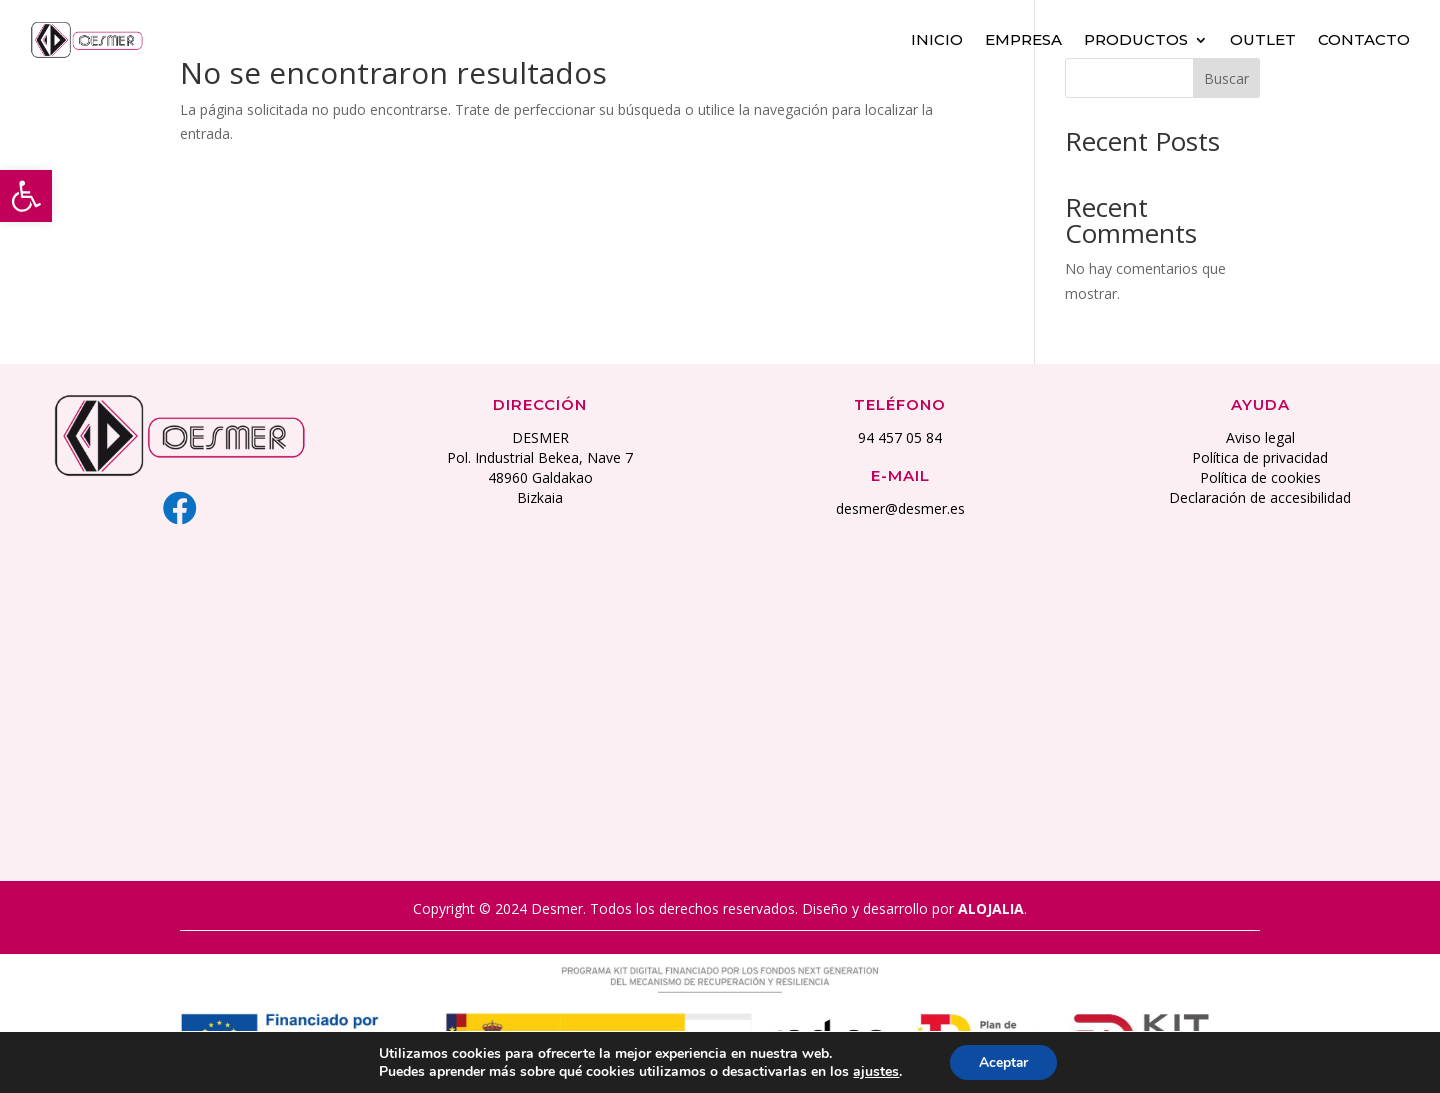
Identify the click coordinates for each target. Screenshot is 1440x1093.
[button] (26, 196)
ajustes (875, 1071)
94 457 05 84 (900, 437)
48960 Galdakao (540, 477)
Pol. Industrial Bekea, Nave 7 (540, 457)
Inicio (937, 37)
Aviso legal (1260, 437)
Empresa (1023, 37)
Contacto (1364, 37)
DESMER (540, 437)
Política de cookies (1260, 477)
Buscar (1226, 78)
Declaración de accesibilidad (1260, 497)
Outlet (1263, 37)
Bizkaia (540, 497)
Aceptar (1003, 1061)
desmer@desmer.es (900, 508)
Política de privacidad (1260, 457)
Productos (1136, 37)
